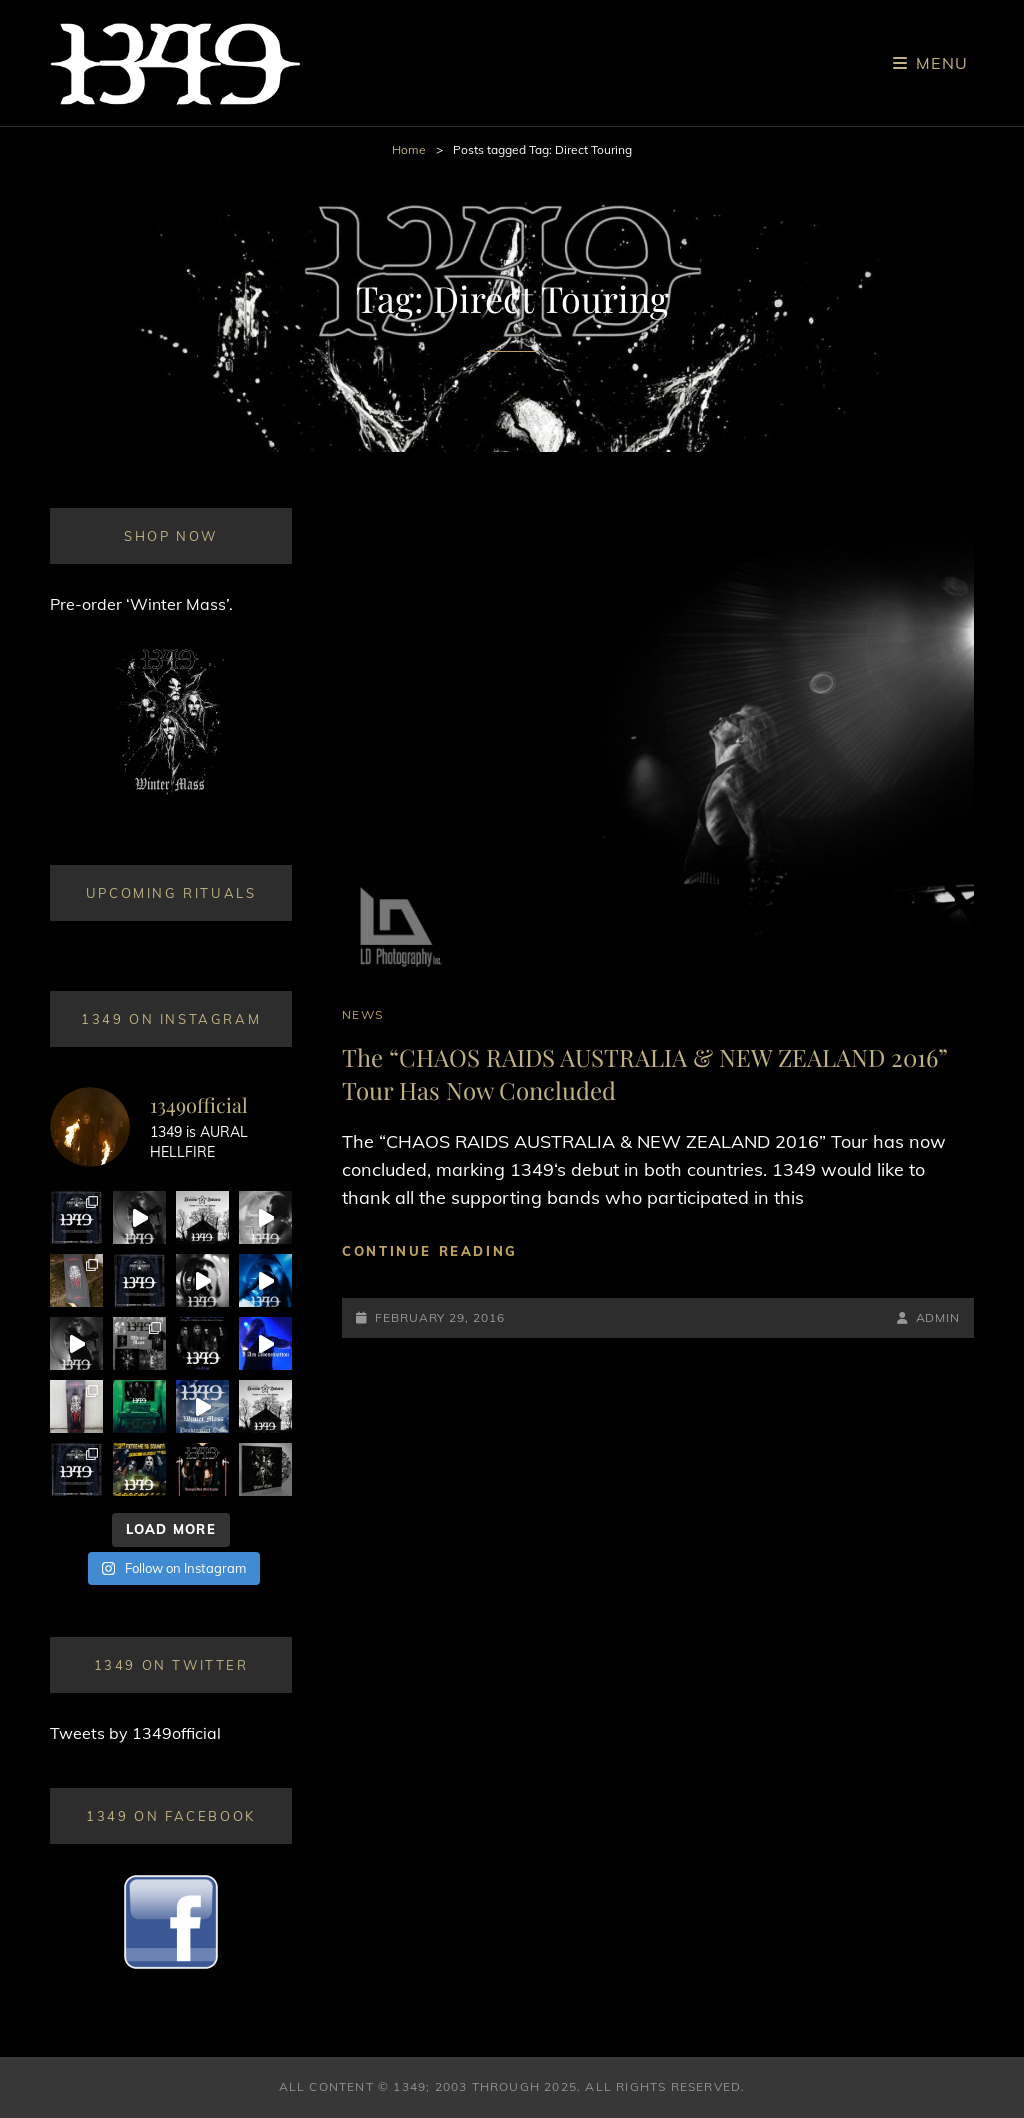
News (362, 1014)
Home (409, 149)
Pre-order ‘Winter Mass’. (141, 604)
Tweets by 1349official (135, 1733)
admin (938, 1317)
